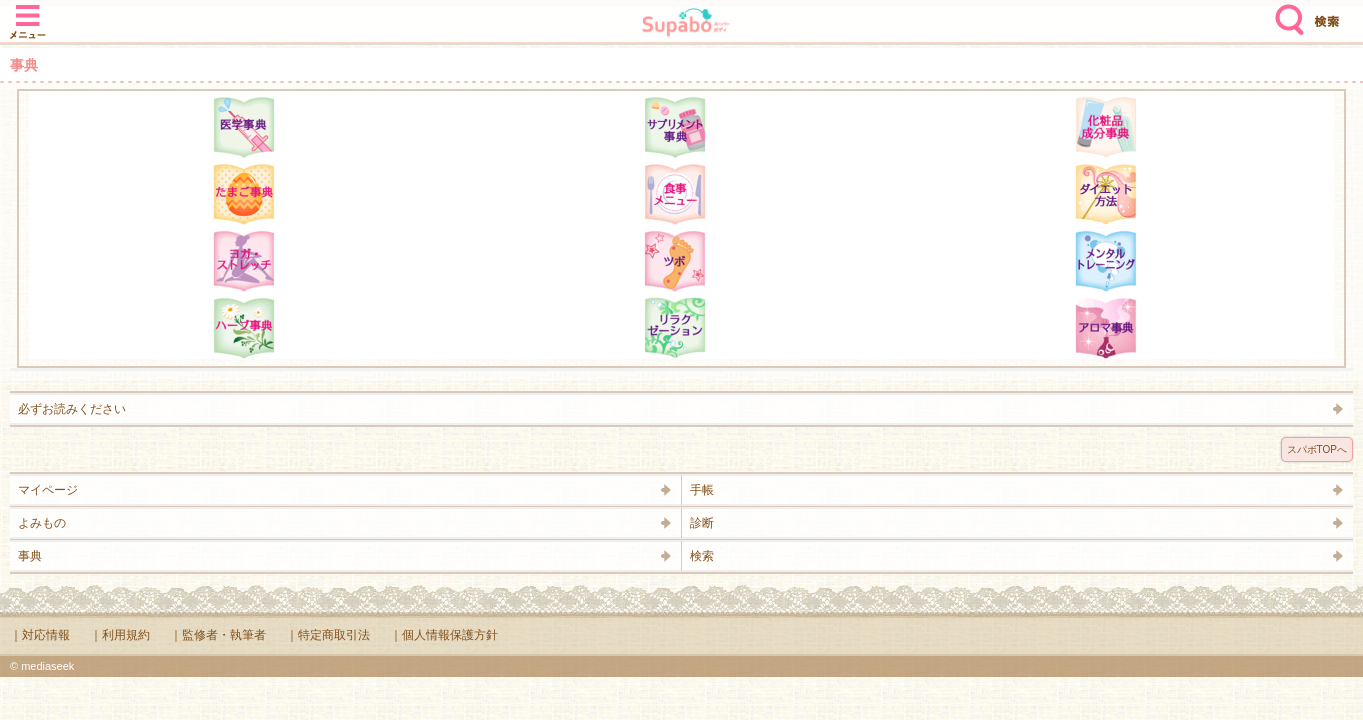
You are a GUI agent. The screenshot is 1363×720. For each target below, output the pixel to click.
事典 (30, 556)
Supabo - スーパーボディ (686, 24)
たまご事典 (244, 194)
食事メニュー (675, 194)
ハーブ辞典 (244, 328)
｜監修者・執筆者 (218, 635)
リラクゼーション (675, 328)
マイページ (48, 490)
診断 (702, 523)
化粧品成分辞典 (1106, 127)
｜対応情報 (40, 635)
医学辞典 (244, 127)
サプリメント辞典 (675, 127)
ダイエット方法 (1106, 194)
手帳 (702, 490)
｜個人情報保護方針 (444, 635)
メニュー (28, 12)
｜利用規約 (120, 635)
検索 (1285, 12)
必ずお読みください (72, 409)
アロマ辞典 (1106, 328)
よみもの (42, 523)
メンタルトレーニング (1106, 261)
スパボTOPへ (1317, 449)
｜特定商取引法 (328, 635)
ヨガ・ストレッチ (244, 261)
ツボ (675, 261)
